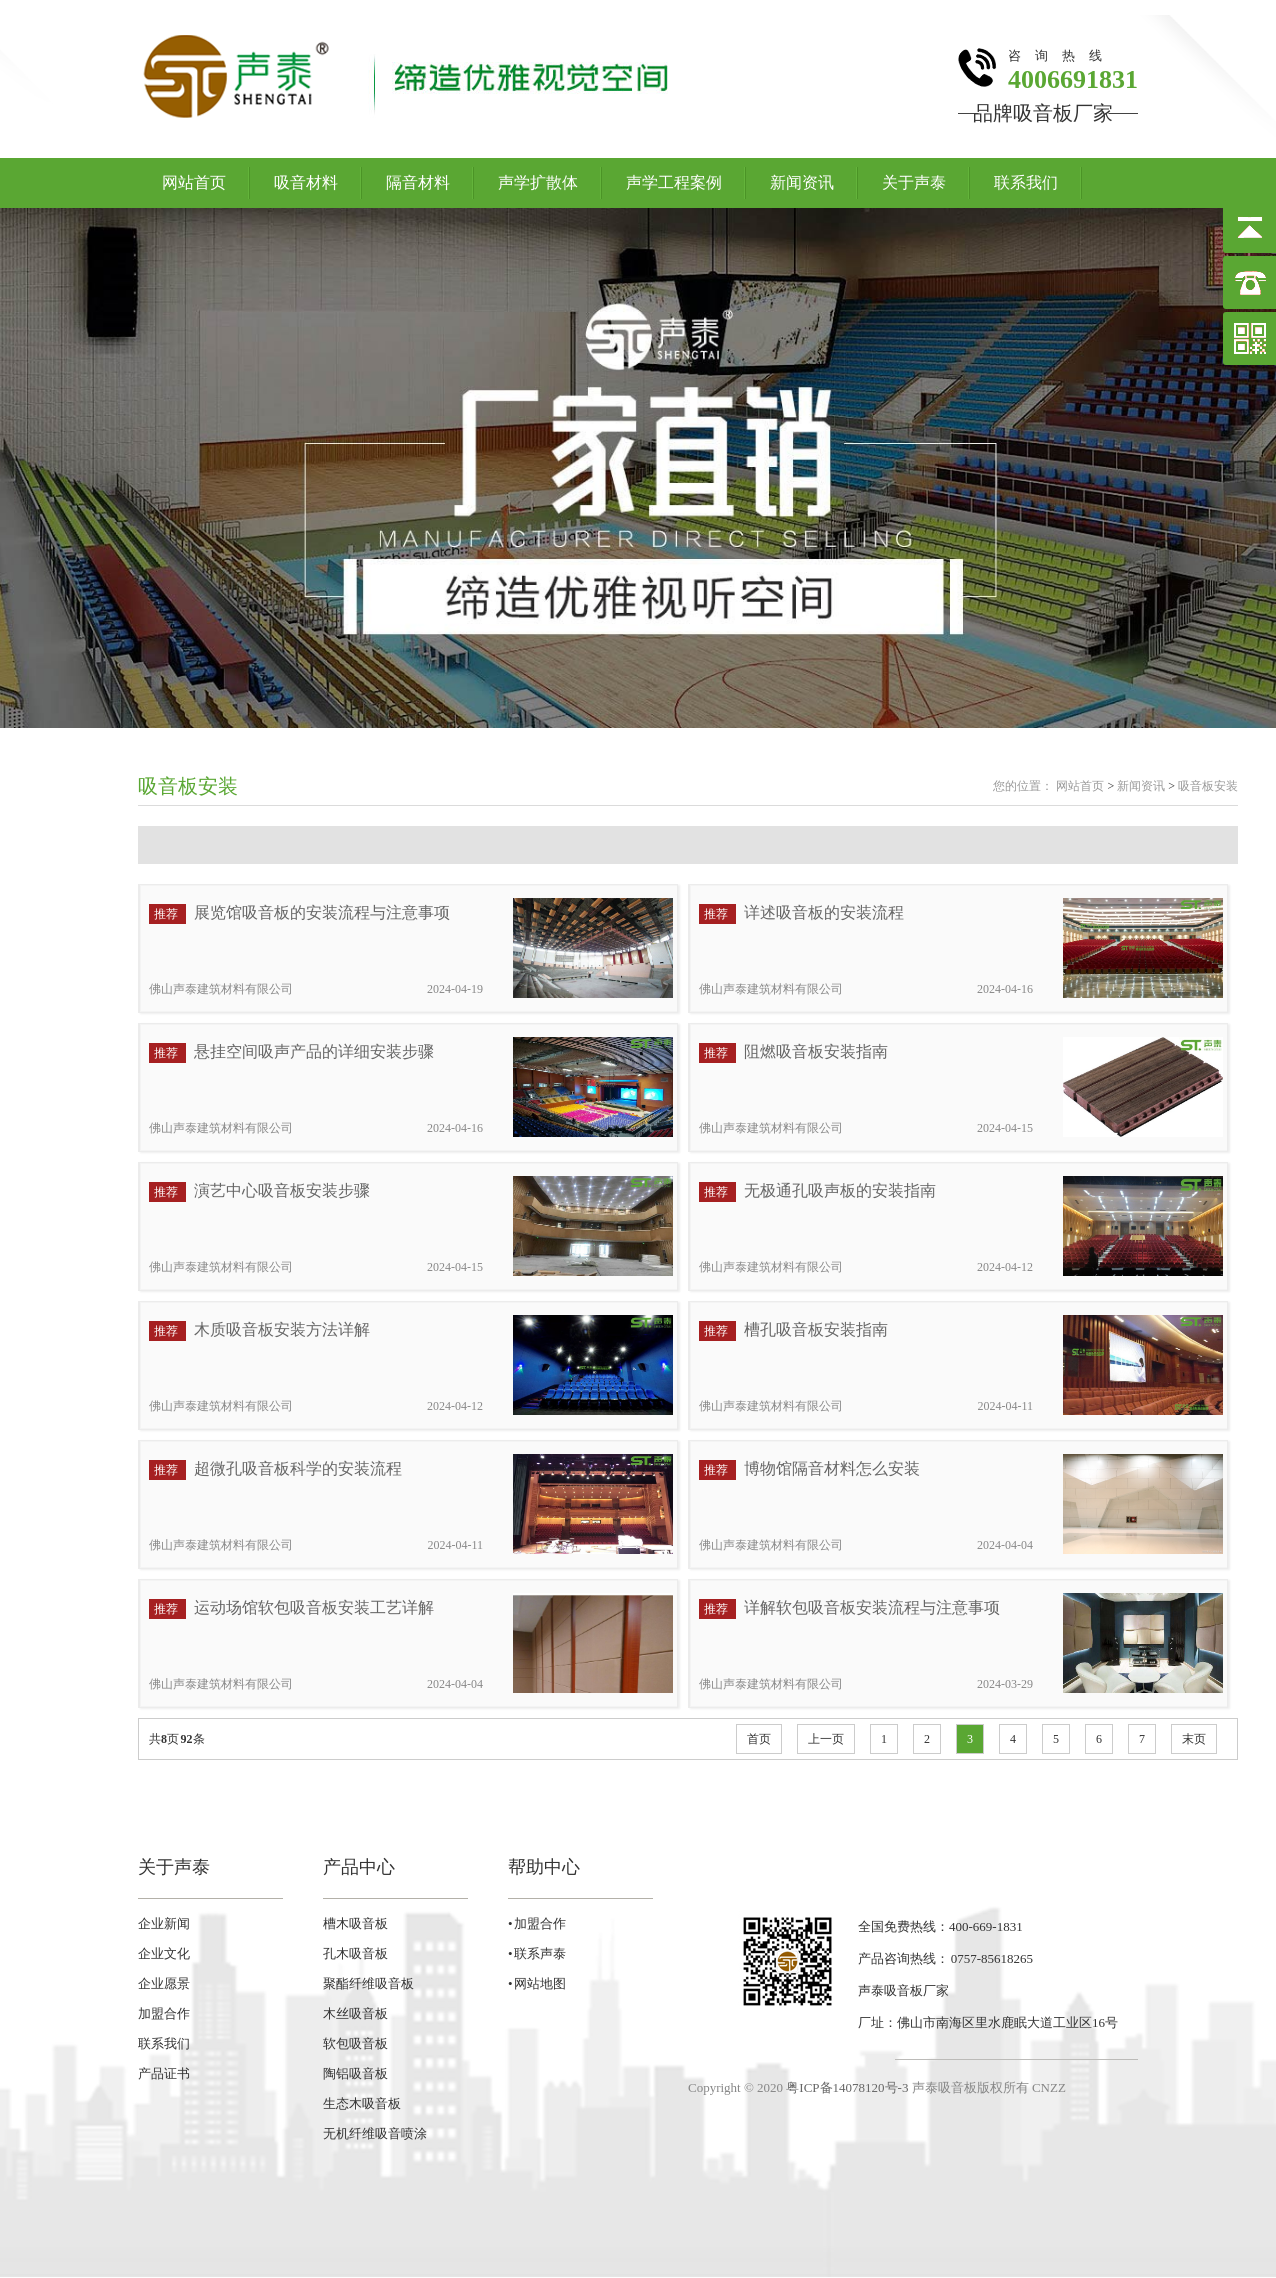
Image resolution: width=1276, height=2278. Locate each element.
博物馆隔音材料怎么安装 (832, 1468)
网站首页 (194, 182)
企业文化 (164, 1953)
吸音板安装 (188, 786)
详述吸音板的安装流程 (824, 912)
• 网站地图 (537, 1983)
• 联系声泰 (537, 1953)
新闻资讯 (802, 182)
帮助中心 (544, 1867)
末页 (1194, 1739)
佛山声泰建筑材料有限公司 (221, 989)
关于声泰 (914, 182)
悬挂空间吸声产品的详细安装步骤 (314, 1051)
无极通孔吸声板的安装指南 (840, 1190)
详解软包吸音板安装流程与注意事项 (872, 1607)
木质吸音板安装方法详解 (282, 1329)
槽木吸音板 (355, 1923)
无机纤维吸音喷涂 (375, 2133)
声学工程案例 (674, 182)
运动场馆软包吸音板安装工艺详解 (314, 1607)
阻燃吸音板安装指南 (816, 1051)
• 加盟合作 (537, 1923)
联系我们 (1026, 182)
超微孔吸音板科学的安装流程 (298, 1468)
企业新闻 (164, 1923)
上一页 (826, 1739)
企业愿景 (164, 1983)
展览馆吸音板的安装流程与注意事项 (322, 912)
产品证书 (164, 2073)
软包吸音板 (355, 2043)
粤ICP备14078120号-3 (847, 2087)
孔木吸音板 (355, 1953)
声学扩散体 (538, 182)
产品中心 (359, 1867)
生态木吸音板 (362, 2103)
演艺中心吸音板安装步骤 (282, 1190)
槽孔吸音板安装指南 (816, 1329)
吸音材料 (306, 182)
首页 (759, 1739)
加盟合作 (164, 2013)
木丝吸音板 (355, 2013)
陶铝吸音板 (355, 2073)
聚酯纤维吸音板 (368, 1983)
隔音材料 (418, 182)
